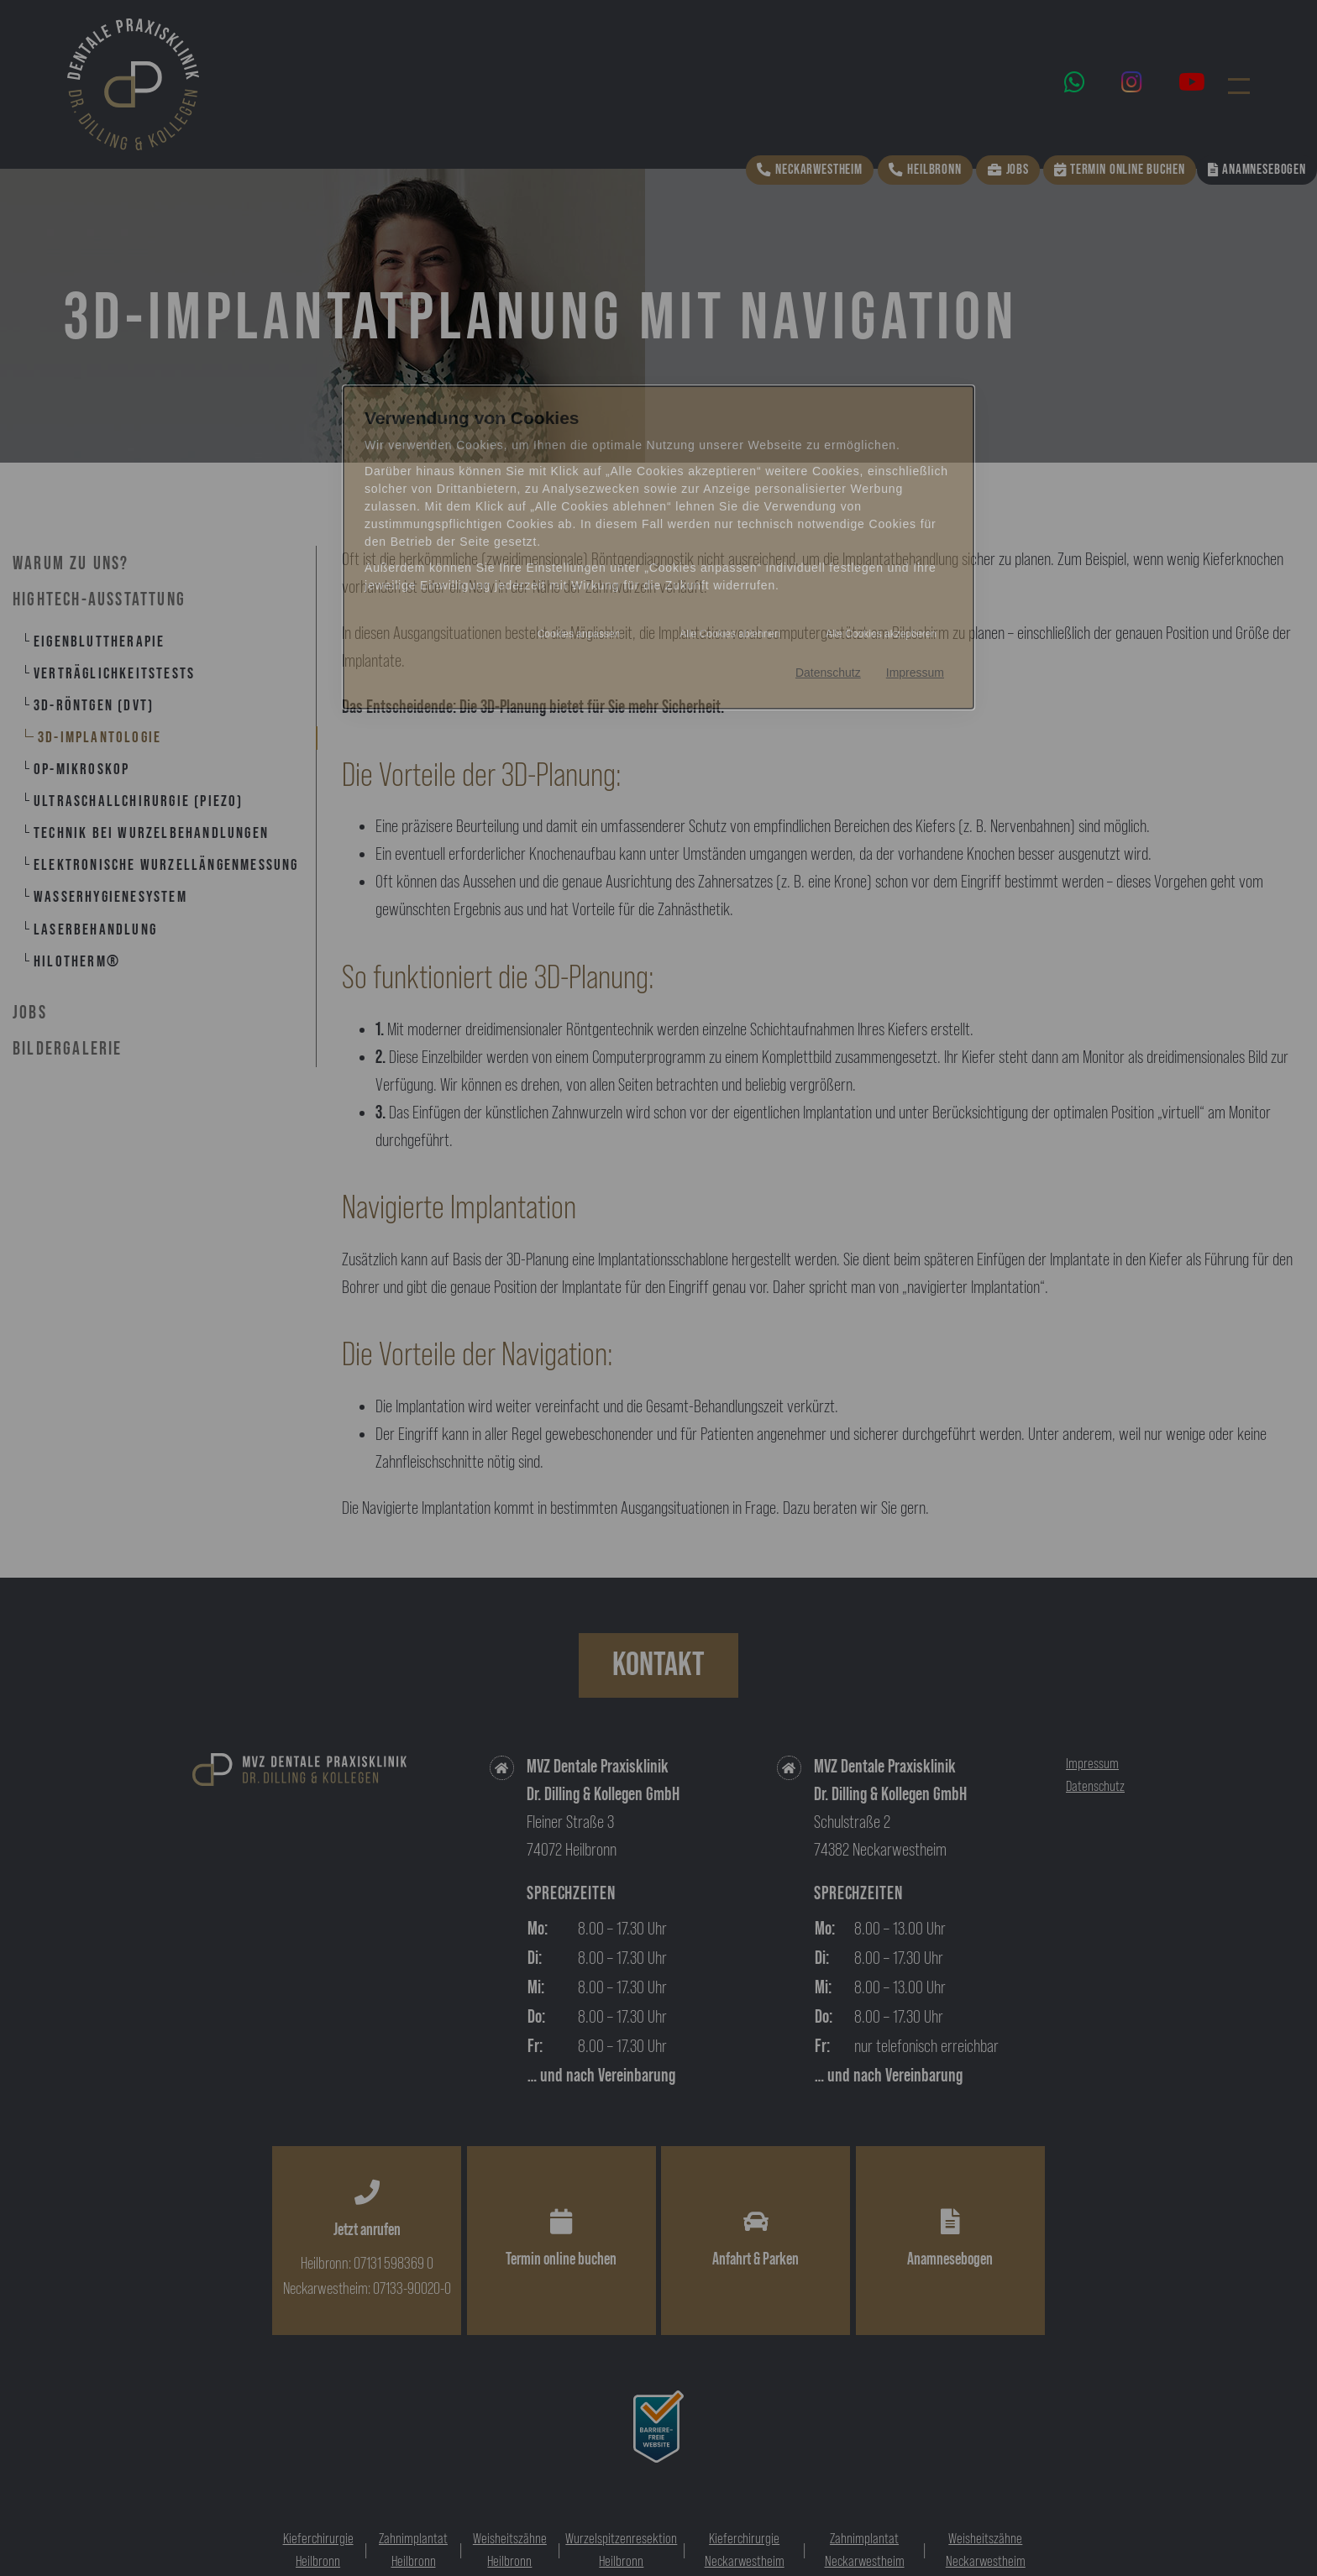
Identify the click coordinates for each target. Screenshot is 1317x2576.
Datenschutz (828, 672)
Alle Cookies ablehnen (729, 634)
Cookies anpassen (579, 634)
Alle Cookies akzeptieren (881, 634)
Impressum (915, 672)
